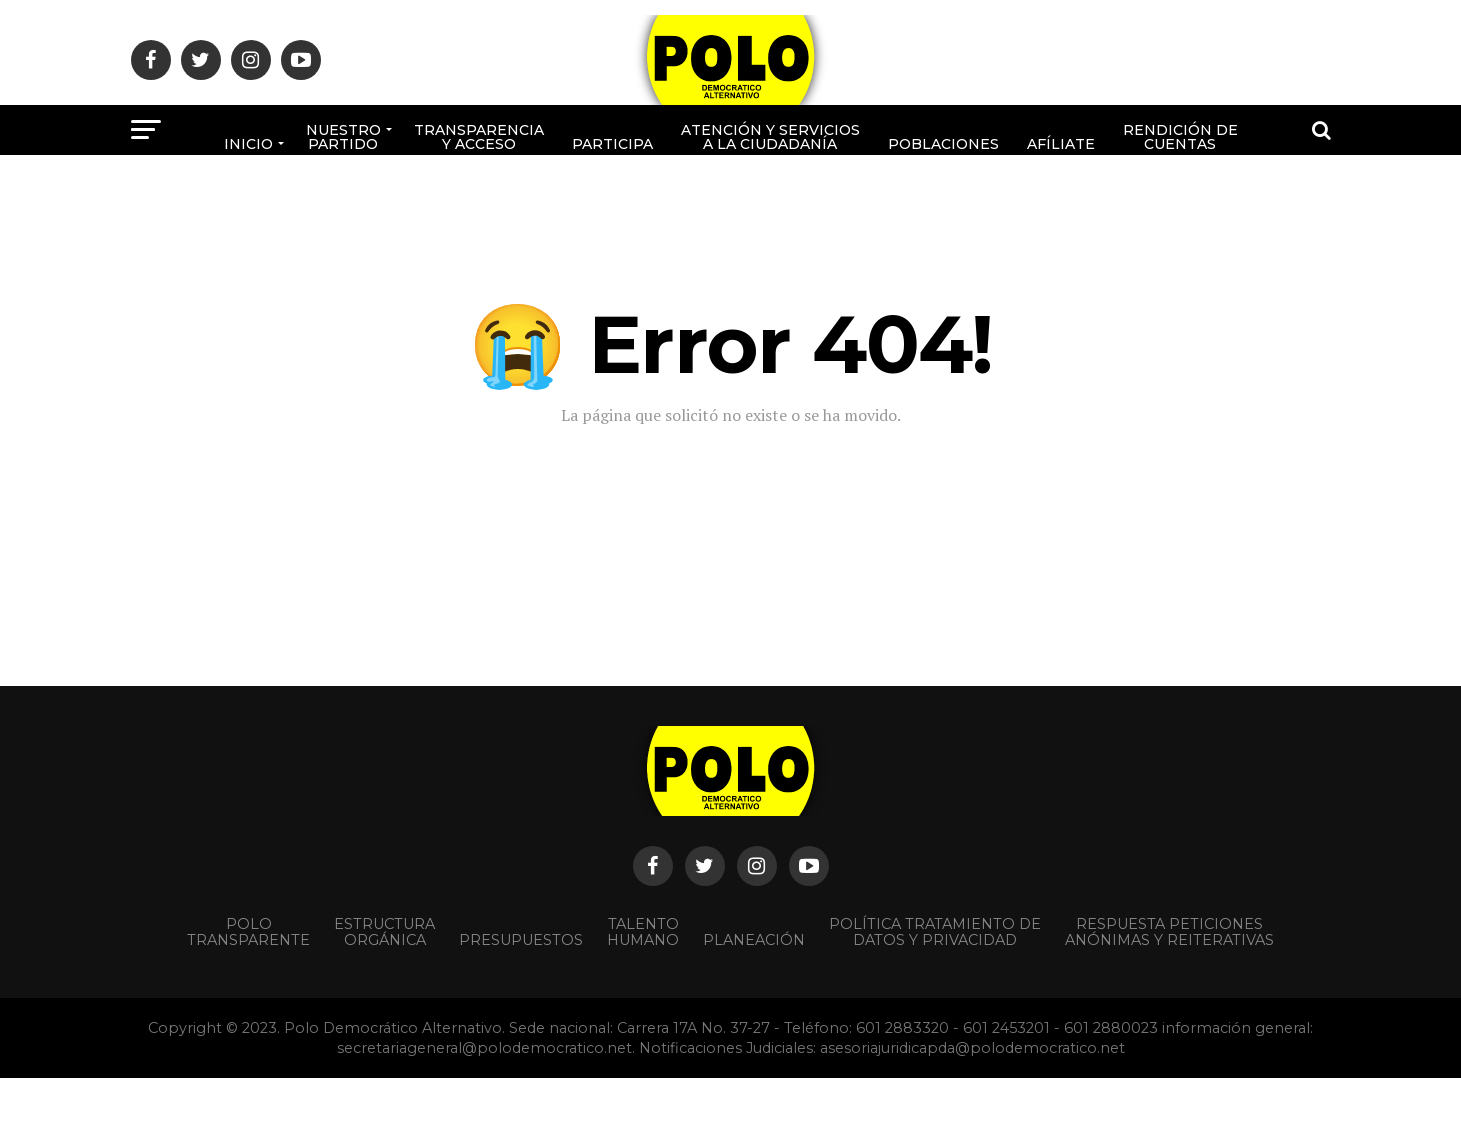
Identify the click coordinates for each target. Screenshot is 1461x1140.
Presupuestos (521, 940)
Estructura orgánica (384, 932)
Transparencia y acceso (479, 137)
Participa (612, 144)
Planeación (754, 940)
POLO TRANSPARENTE (248, 932)
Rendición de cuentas (1180, 137)
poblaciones (943, 144)
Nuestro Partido (343, 137)
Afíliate (1061, 144)
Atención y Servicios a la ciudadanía (770, 137)
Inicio (248, 144)
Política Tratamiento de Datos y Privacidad (935, 932)
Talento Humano (643, 932)
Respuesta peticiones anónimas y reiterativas (1169, 932)
